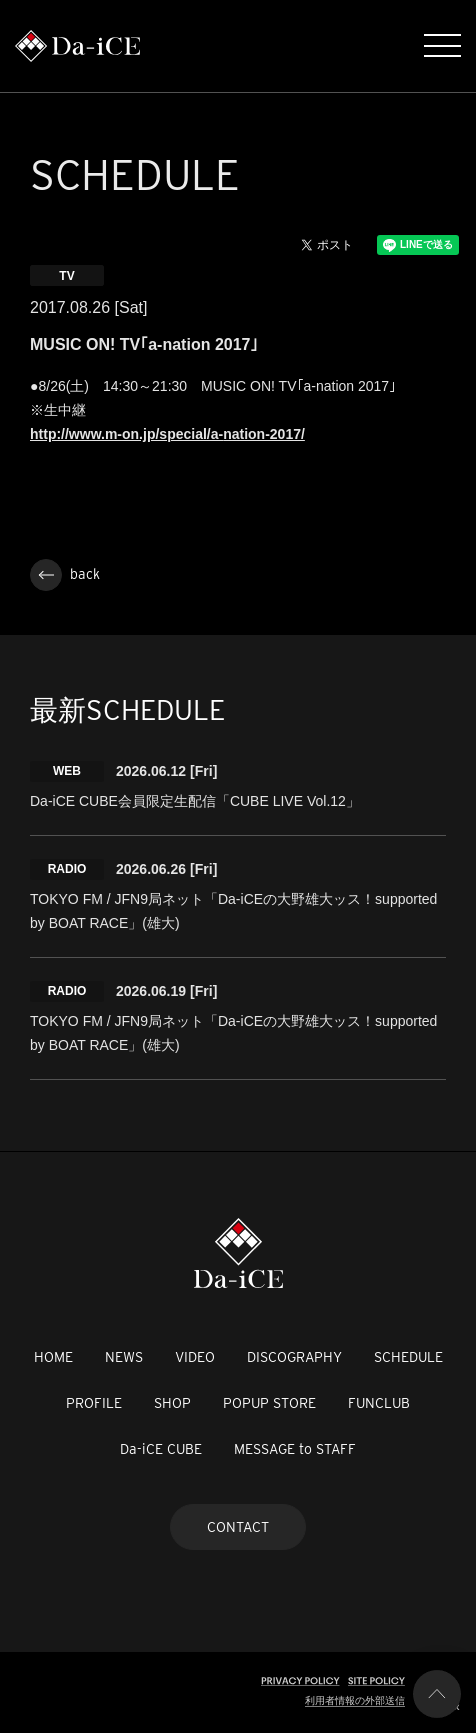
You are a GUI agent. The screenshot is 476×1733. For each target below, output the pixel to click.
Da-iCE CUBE (161, 1449)
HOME (53, 1357)
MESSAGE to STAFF (295, 1449)
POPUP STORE (269, 1403)
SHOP (172, 1403)
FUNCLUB (379, 1403)
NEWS (124, 1357)
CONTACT (238, 1527)
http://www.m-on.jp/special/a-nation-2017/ (167, 434)
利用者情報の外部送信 (355, 1700)
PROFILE (94, 1403)
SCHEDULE (408, 1357)
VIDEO (195, 1357)
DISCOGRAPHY (294, 1357)
